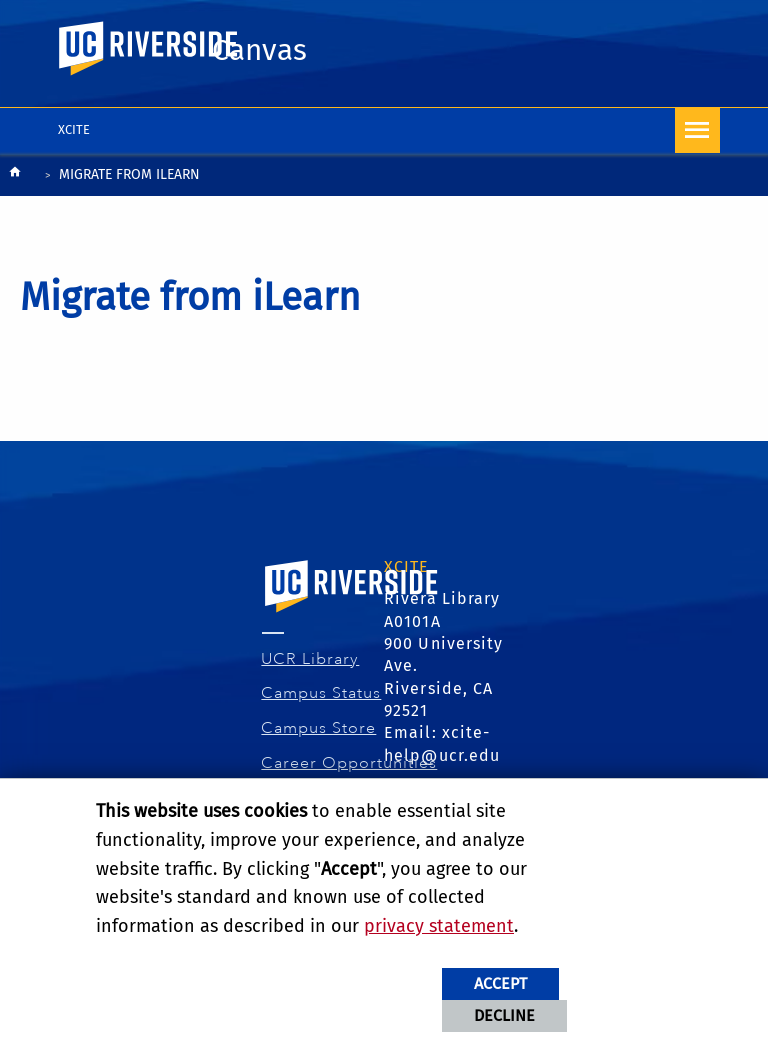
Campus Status (321, 693)
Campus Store (319, 728)
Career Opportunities (349, 763)
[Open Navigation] (697, 130)
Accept (500, 983)
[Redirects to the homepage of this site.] (15, 176)
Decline (504, 1015)
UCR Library (310, 659)
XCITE (74, 129)
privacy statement (439, 926)
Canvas (259, 50)
